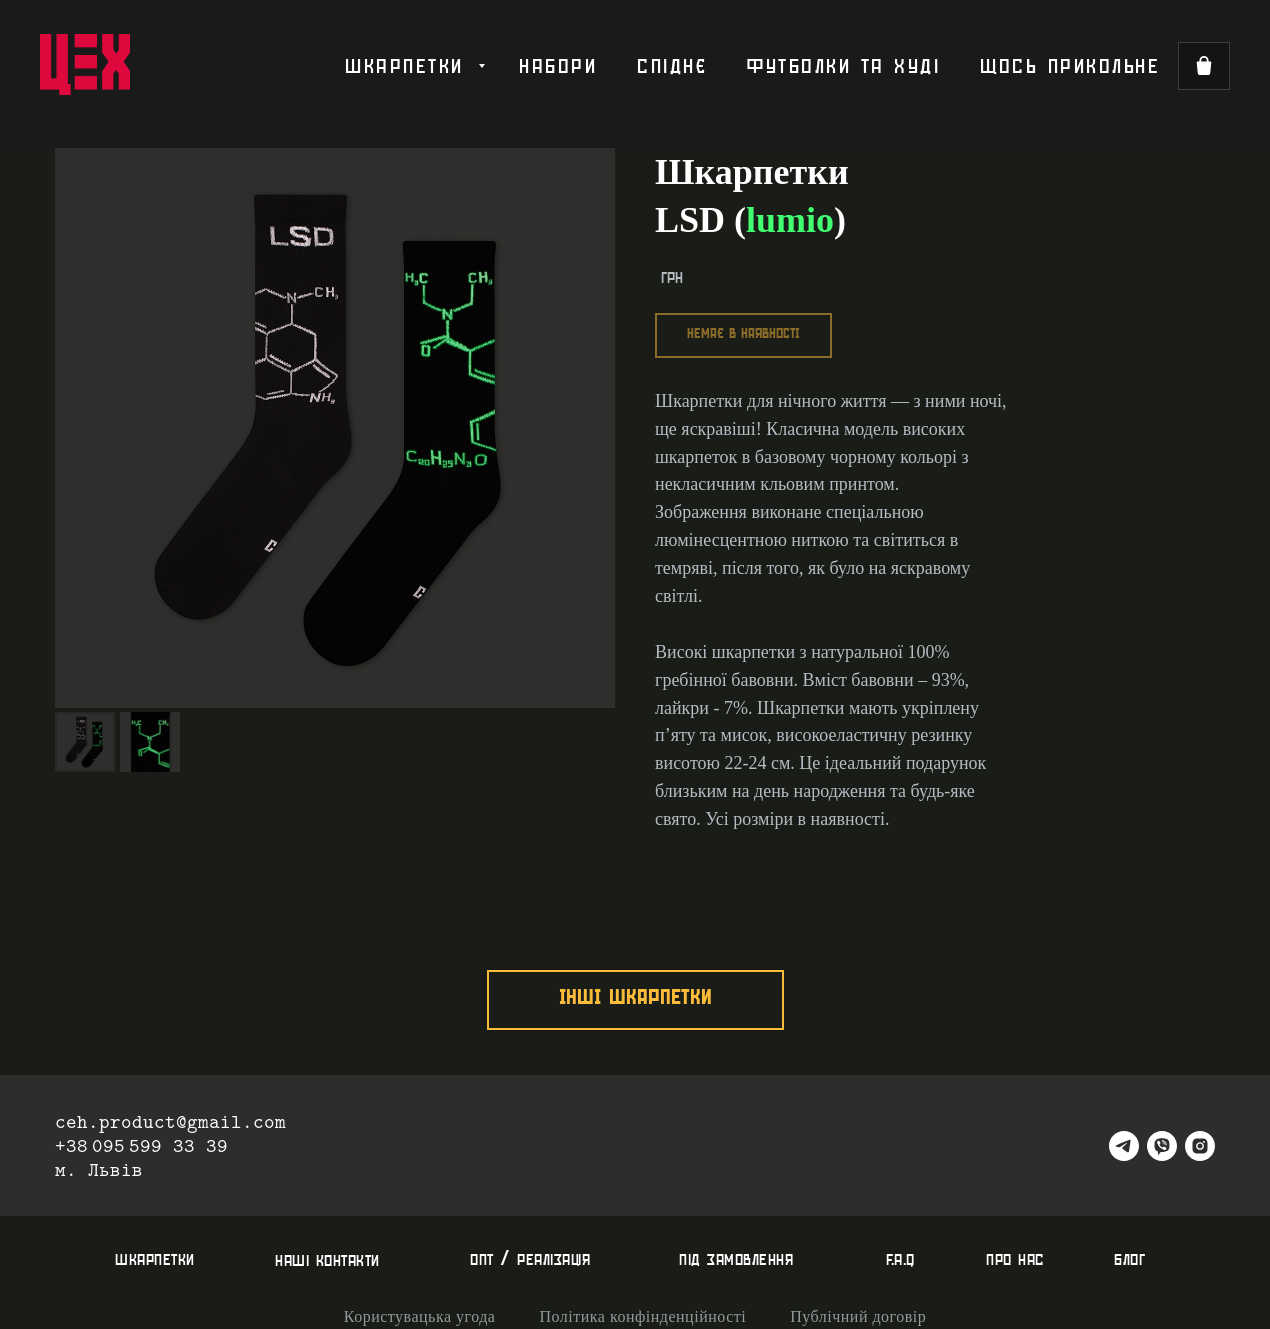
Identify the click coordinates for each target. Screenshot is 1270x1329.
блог (1129, 1259)
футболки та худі (843, 66)
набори (558, 66)
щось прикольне (1070, 66)
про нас (1015, 1259)
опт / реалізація (530, 1259)
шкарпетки (409, 66)
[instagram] (1200, 1146)
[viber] (1162, 1146)
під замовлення (736, 1259)
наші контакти (327, 1260)
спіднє (672, 66)
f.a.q (900, 1259)
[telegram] (1124, 1146)
